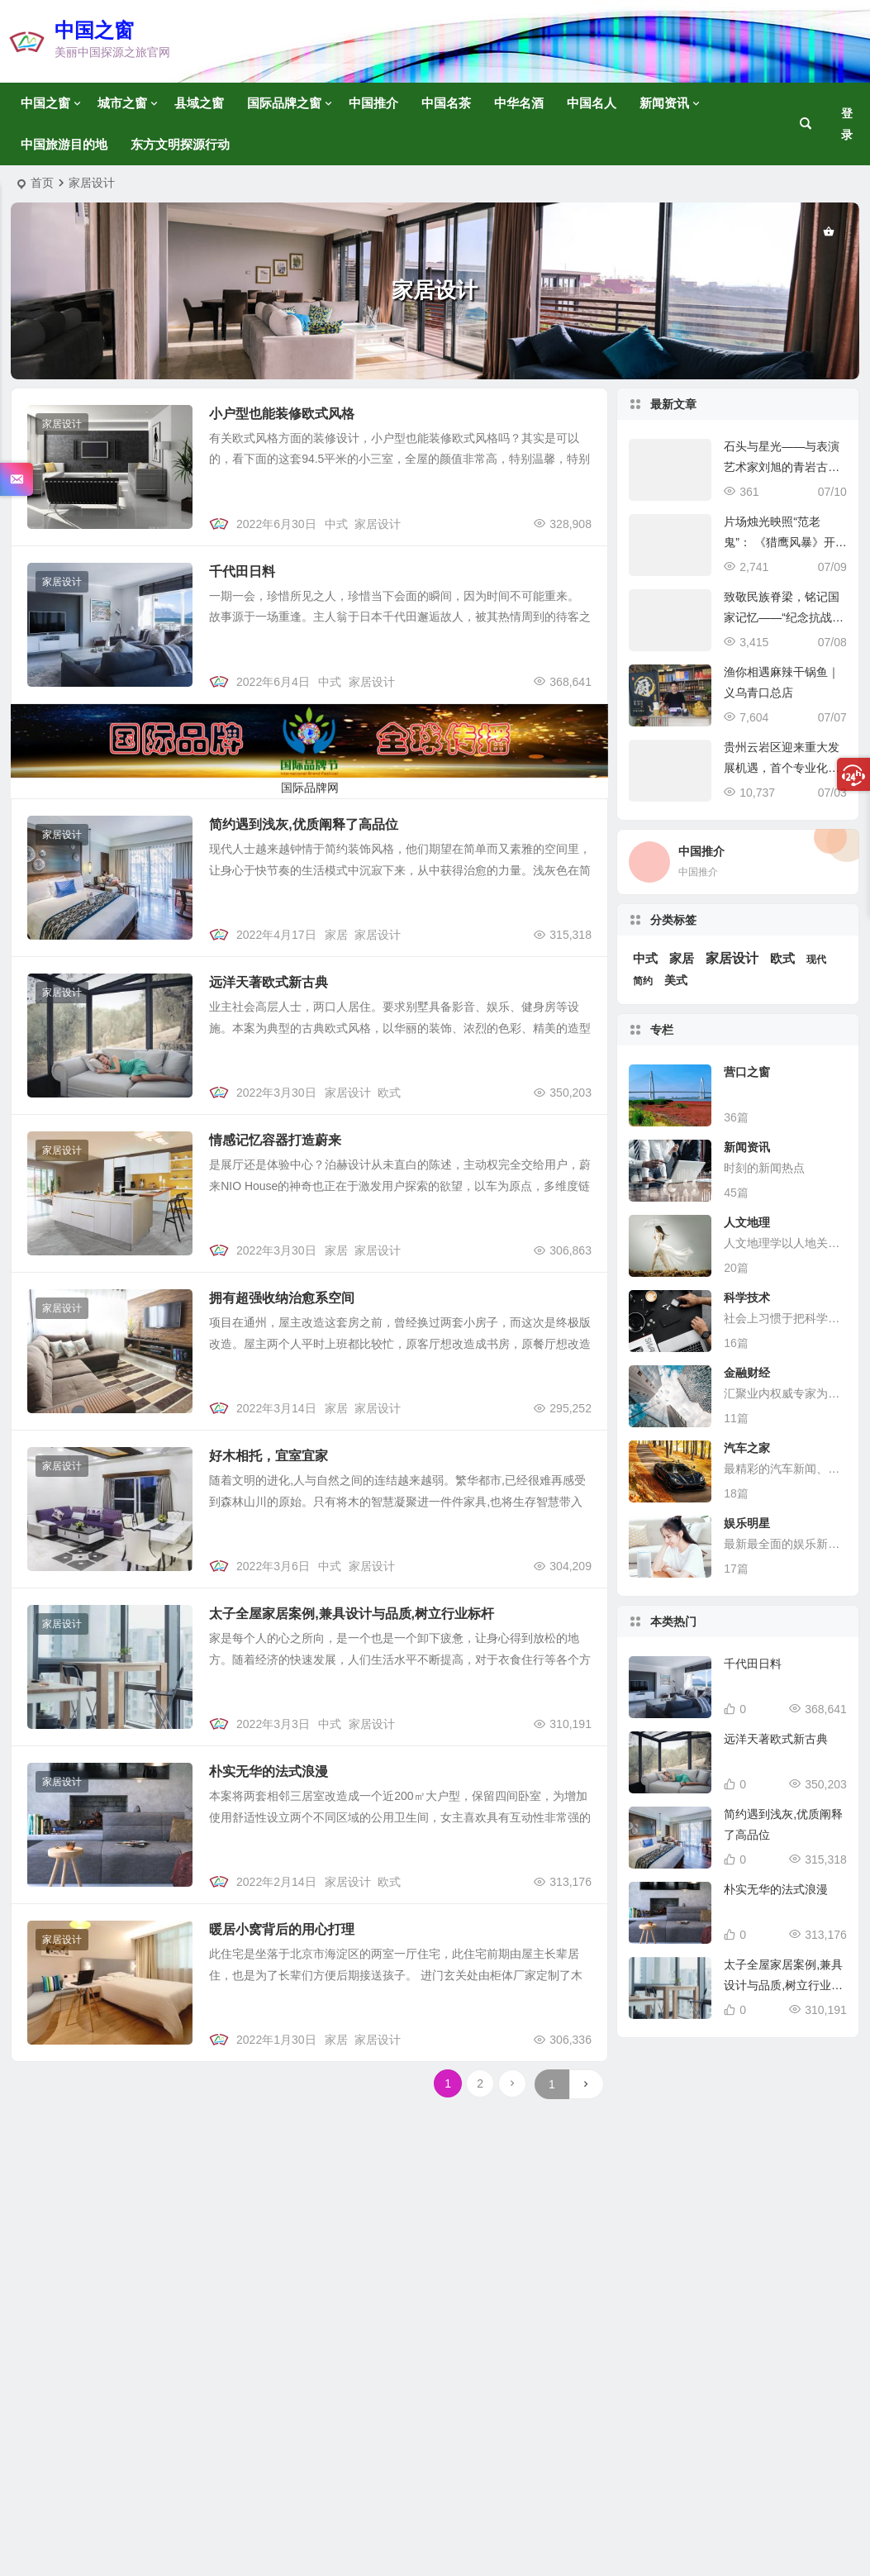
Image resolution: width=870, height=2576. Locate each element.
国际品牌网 (310, 787)
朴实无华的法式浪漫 (268, 1771)
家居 (336, 934)
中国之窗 (94, 30)
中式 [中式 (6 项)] (645, 958)
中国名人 (591, 103)
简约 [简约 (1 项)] (643, 981)
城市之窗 (122, 103)
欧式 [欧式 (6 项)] (782, 958)
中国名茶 (446, 103)
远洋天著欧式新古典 (268, 982)
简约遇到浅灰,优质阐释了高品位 (303, 824)
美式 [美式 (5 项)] (675, 980)
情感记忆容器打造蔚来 (275, 1140)
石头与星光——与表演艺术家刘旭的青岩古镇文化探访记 (781, 467)
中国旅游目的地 (64, 144)
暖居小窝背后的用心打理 (281, 1929)
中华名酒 (519, 103)
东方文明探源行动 (180, 144)
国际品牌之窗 (284, 103)
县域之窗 (199, 103)
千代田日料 (242, 571)
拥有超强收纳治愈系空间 (281, 1298)
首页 (42, 182)
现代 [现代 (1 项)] (816, 959)
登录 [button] (847, 124)
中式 (336, 524)
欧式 (389, 1092)
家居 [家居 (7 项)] (681, 958)
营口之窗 (747, 1071)
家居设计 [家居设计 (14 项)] (732, 958)
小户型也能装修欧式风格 (281, 414)
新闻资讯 (664, 103)
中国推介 (373, 103)
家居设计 (62, 424)
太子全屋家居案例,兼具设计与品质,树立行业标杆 (351, 1614)
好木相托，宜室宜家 (268, 1456)
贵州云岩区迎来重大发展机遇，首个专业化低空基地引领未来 (781, 767)
